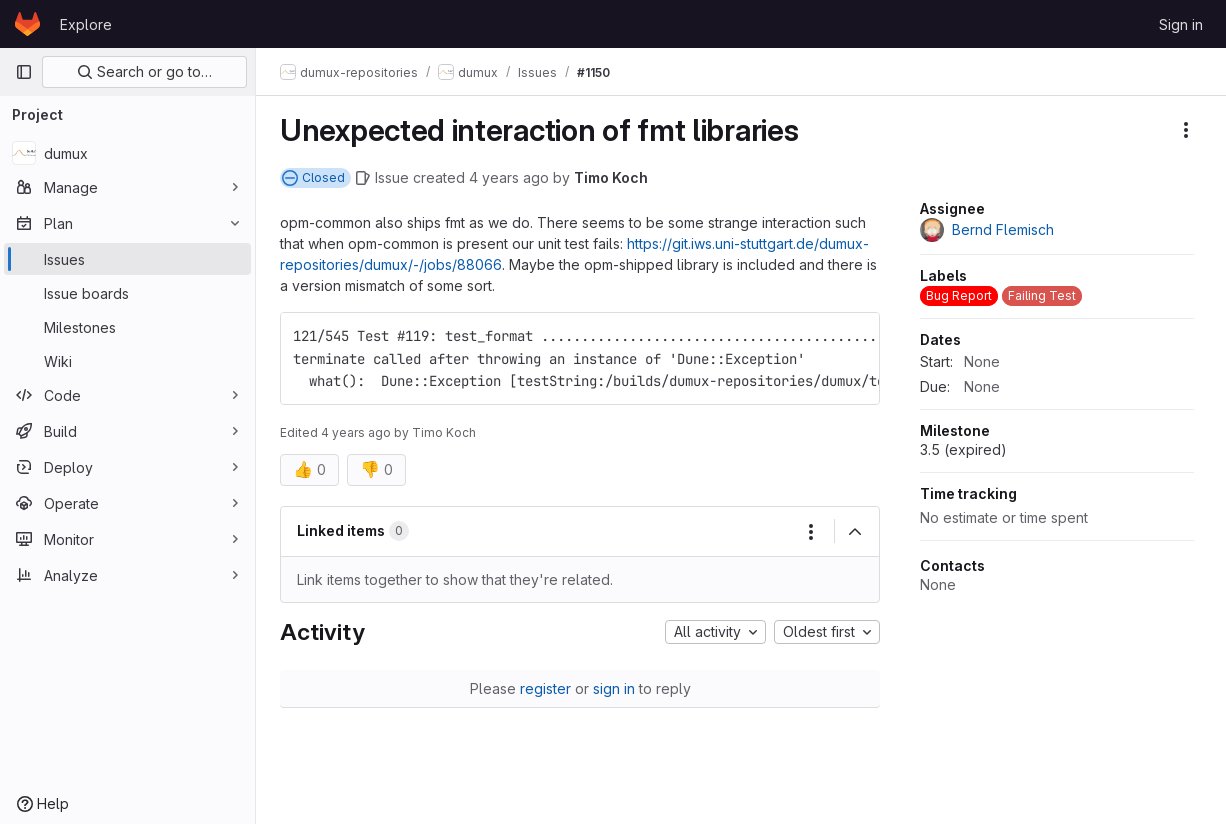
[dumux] (127, 153)
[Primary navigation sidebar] (24, 72)
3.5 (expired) (963, 449)
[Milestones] (127, 327)
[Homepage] (27, 24)
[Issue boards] (127, 293)
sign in (614, 688)
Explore (86, 24)
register (545, 688)
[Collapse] (855, 532)
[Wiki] (127, 361)
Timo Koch (611, 177)
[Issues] (127, 259)
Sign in (1181, 24)
